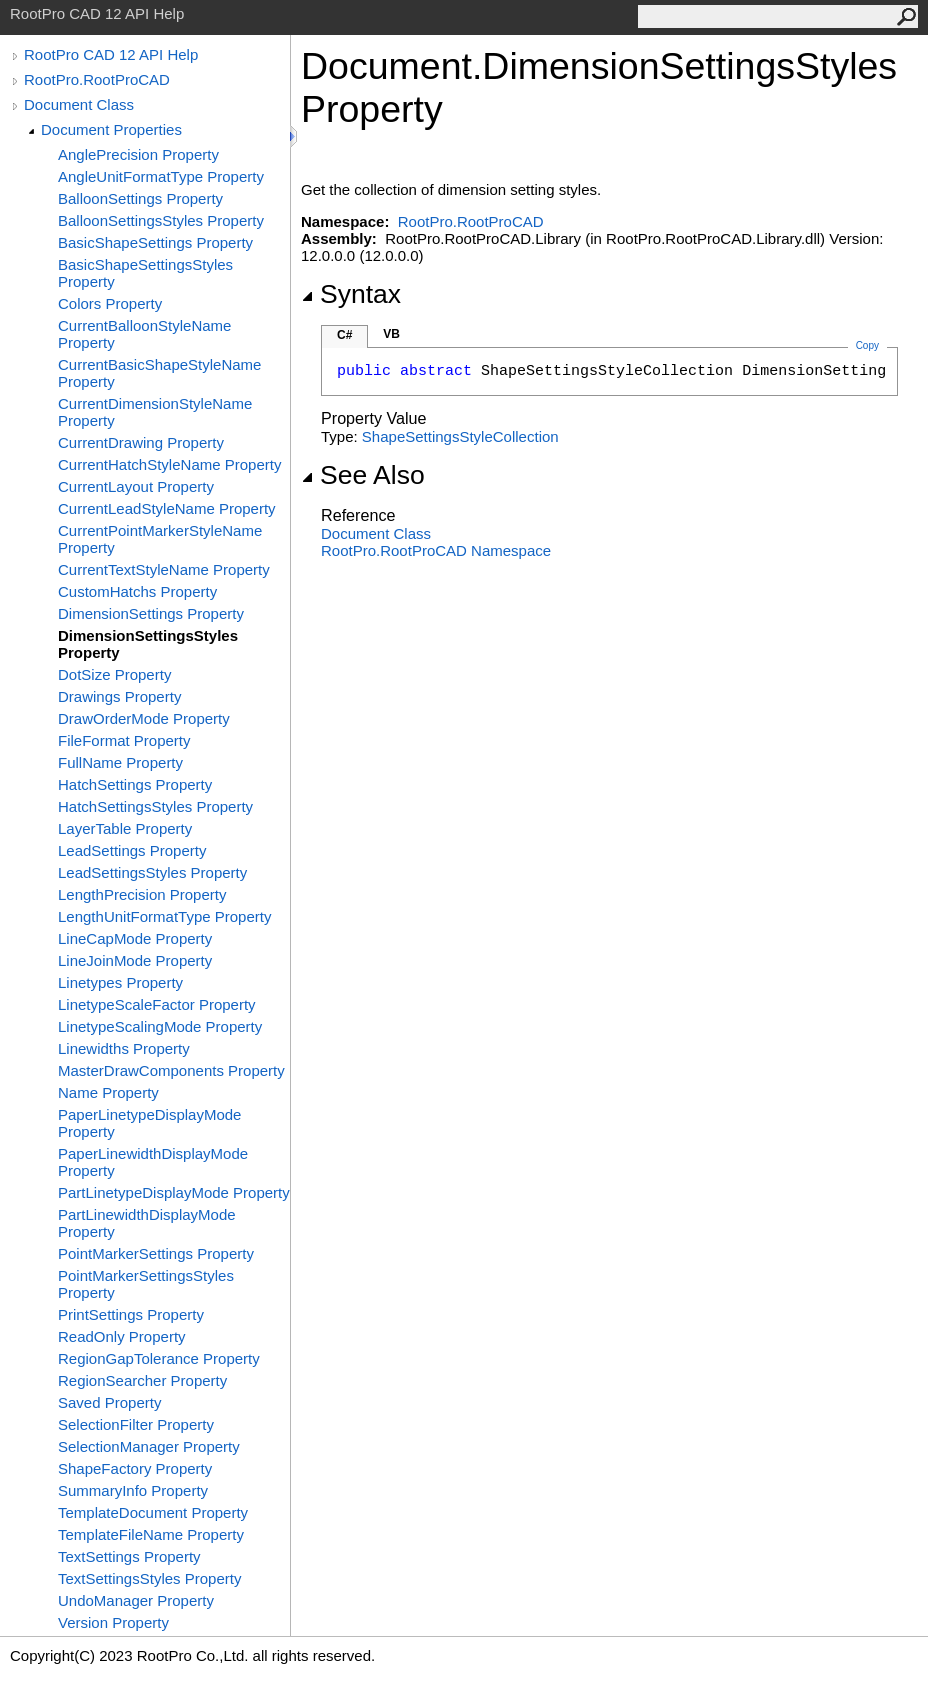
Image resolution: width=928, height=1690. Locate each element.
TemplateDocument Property (153, 1512)
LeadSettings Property (132, 850)
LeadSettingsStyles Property (152, 872)
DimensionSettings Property (151, 613)
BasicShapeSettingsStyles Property (145, 273)
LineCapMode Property (135, 938)
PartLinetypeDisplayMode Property (174, 1192)
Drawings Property (119, 696)
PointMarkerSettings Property (156, 1253)
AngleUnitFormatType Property (161, 176)
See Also (363, 475)
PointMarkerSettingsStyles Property (146, 1284)
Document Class (79, 104)
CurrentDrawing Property (141, 442)
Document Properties (111, 129)
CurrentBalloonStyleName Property (144, 334)
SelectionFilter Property (136, 1424)
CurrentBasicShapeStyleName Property (159, 373)
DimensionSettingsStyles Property (148, 644)
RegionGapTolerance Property (159, 1358)
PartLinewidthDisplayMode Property (147, 1223)
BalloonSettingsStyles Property (161, 220)
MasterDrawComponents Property (171, 1070)
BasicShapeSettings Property (155, 242)
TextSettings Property (129, 1556)
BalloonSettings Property (140, 198)
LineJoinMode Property (135, 960)
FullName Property (120, 762)
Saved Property (109, 1402)
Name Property (108, 1092)
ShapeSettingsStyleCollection (460, 436)
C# (344, 335)
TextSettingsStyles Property (149, 1578)
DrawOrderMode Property (144, 718)
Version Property (113, 1622)
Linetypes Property (120, 982)
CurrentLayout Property (136, 486)
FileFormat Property (124, 740)
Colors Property (110, 303)
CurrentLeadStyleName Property (167, 508)
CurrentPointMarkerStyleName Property (160, 539)
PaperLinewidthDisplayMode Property (153, 1162)
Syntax (351, 294)
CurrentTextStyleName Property (164, 569)
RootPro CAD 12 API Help (111, 54)
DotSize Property (114, 674)
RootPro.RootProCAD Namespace (436, 550)
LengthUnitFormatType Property (164, 916)
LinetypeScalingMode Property (160, 1026)
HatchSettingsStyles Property (155, 806)
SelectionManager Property (149, 1446)
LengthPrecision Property (142, 894)
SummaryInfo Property (133, 1490)
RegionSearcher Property (142, 1380)
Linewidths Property (124, 1048)
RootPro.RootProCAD (97, 79)
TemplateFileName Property (151, 1534)
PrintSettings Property (131, 1314)
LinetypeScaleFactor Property (157, 1004)
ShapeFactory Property (135, 1468)
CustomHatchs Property (137, 591)
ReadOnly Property (122, 1336)
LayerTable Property (125, 828)
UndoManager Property (136, 1600)
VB (391, 334)
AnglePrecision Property (138, 154)
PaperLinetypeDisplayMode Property (149, 1123)
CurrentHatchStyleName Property (169, 464)
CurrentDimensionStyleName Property (155, 412)
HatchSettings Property (135, 784)
